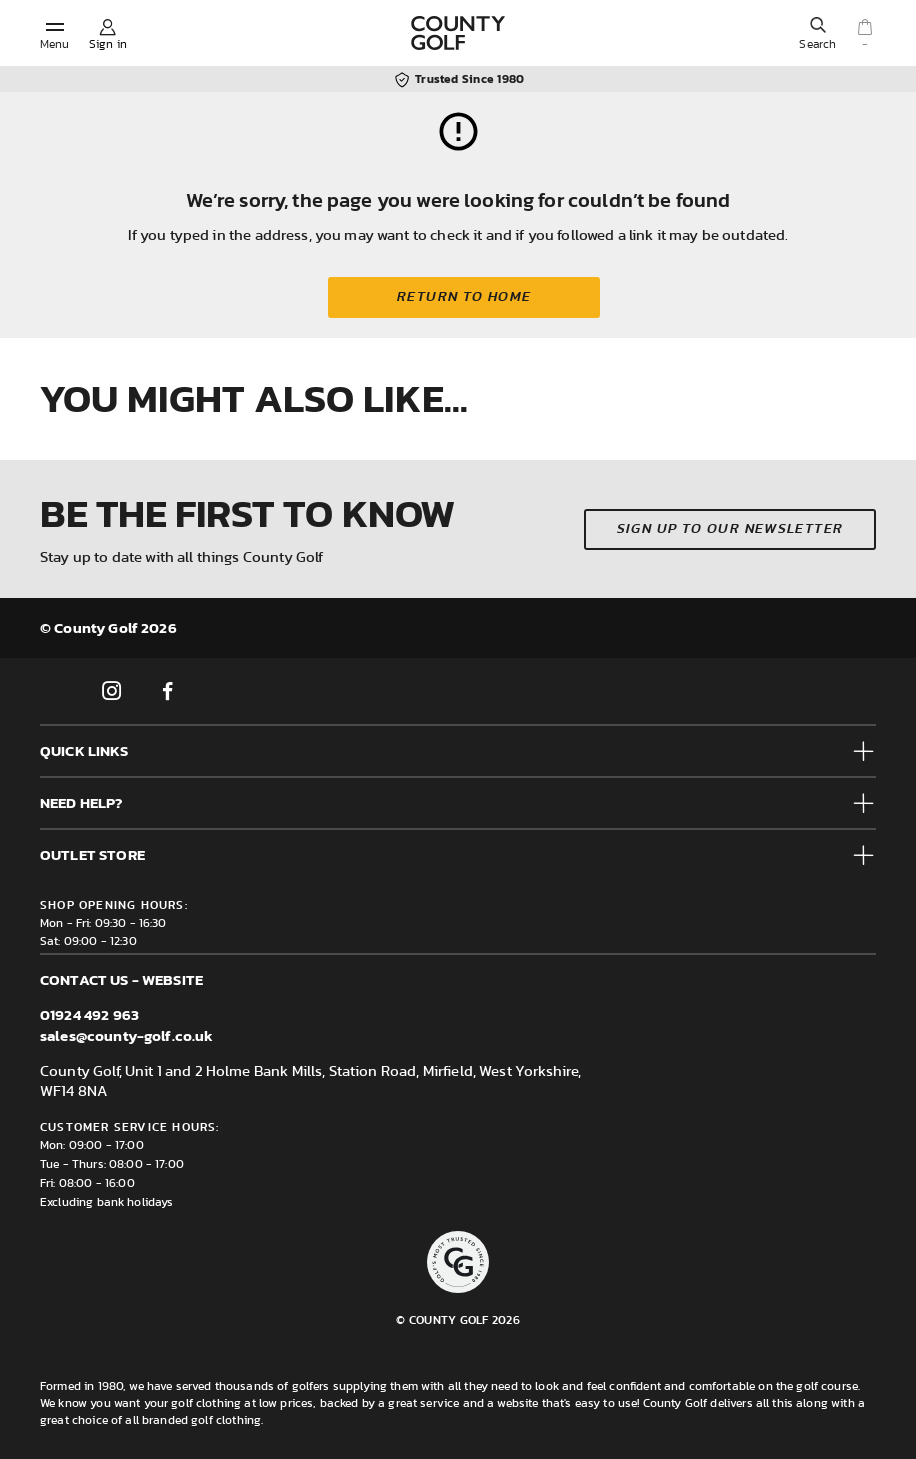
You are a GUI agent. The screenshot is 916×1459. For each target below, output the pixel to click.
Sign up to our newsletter (730, 529)
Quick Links (84, 750)
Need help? (81, 802)
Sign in (108, 44)
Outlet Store (92, 854)
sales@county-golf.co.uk (126, 1035)
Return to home (464, 297)
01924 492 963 (89, 1014)
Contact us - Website (121, 979)
